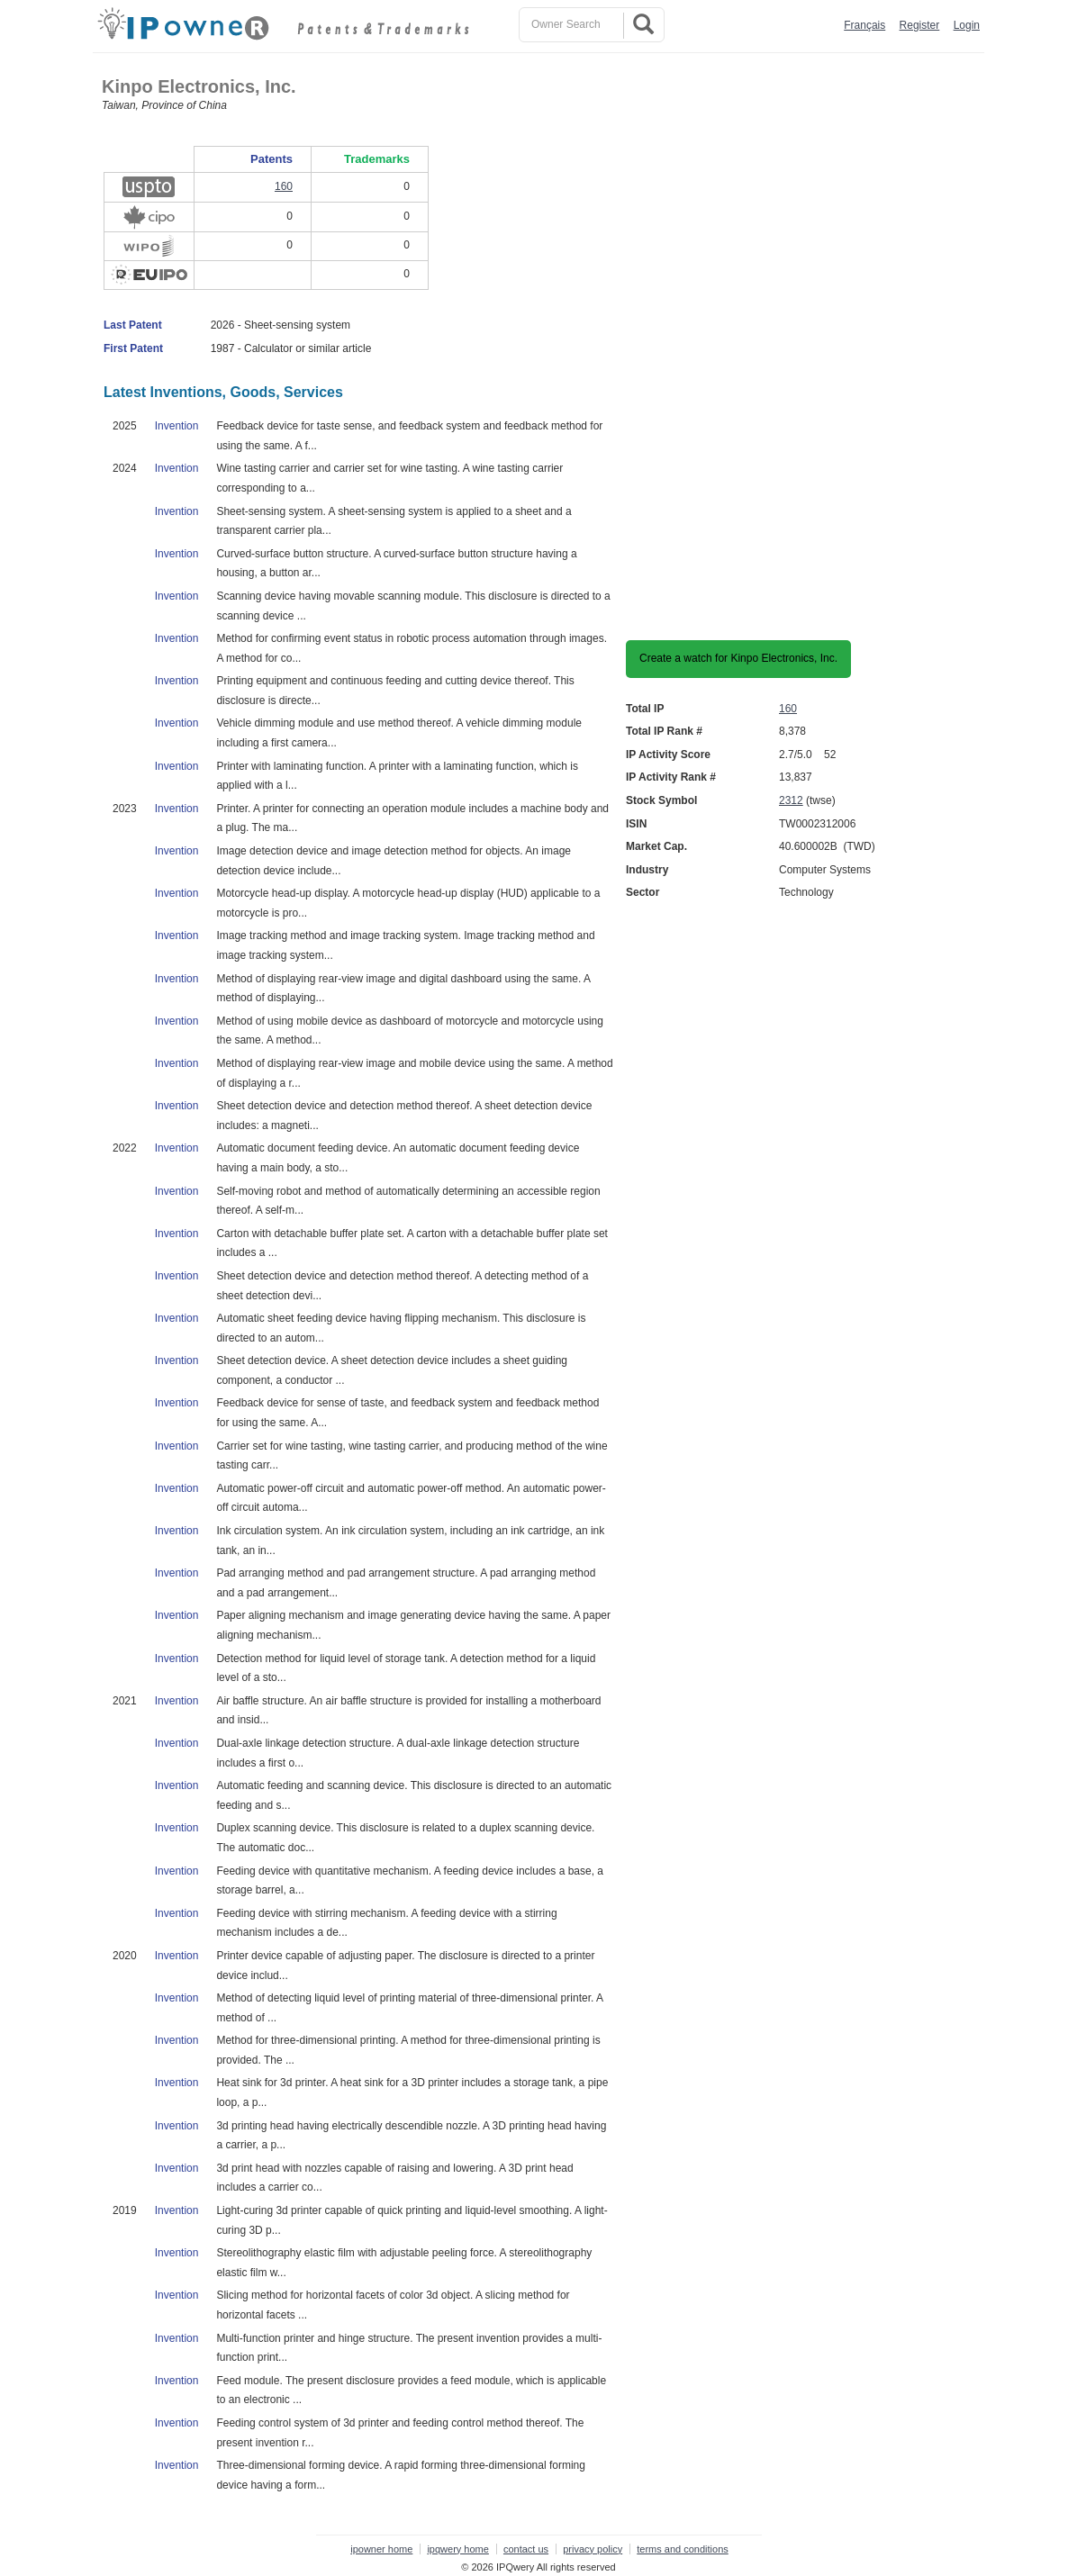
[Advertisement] (880, 339)
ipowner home (381, 2549)
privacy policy (592, 2549)
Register (920, 25)
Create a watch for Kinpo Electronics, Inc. (738, 658)
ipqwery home (457, 2549)
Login (967, 25)
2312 (791, 800)
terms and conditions (683, 2549)
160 (788, 708)
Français (864, 25)
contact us (525, 2549)
